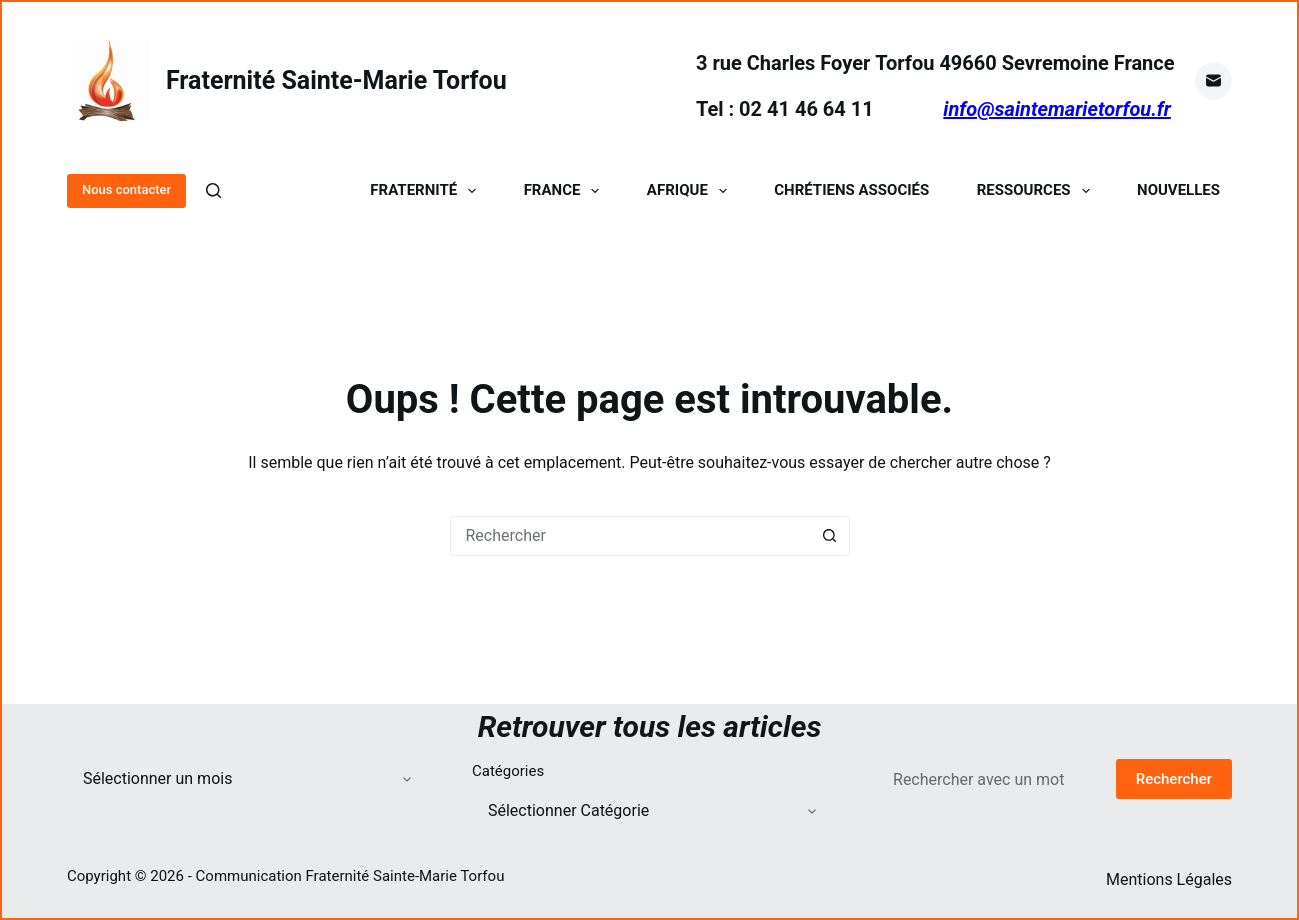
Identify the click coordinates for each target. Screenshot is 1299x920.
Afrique (691, 190)
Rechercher (1174, 779)
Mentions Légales (1169, 879)
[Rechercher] (213, 190)
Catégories (508, 771)
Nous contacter (126, 189)
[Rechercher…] (630, 536)
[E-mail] (1214, 81)
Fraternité (427, 190)
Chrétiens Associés (851, 190)
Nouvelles (1178, 190)
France (566, 190)
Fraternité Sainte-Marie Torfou (336, 80)
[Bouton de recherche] (830, 536)
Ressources (1037, 190)
